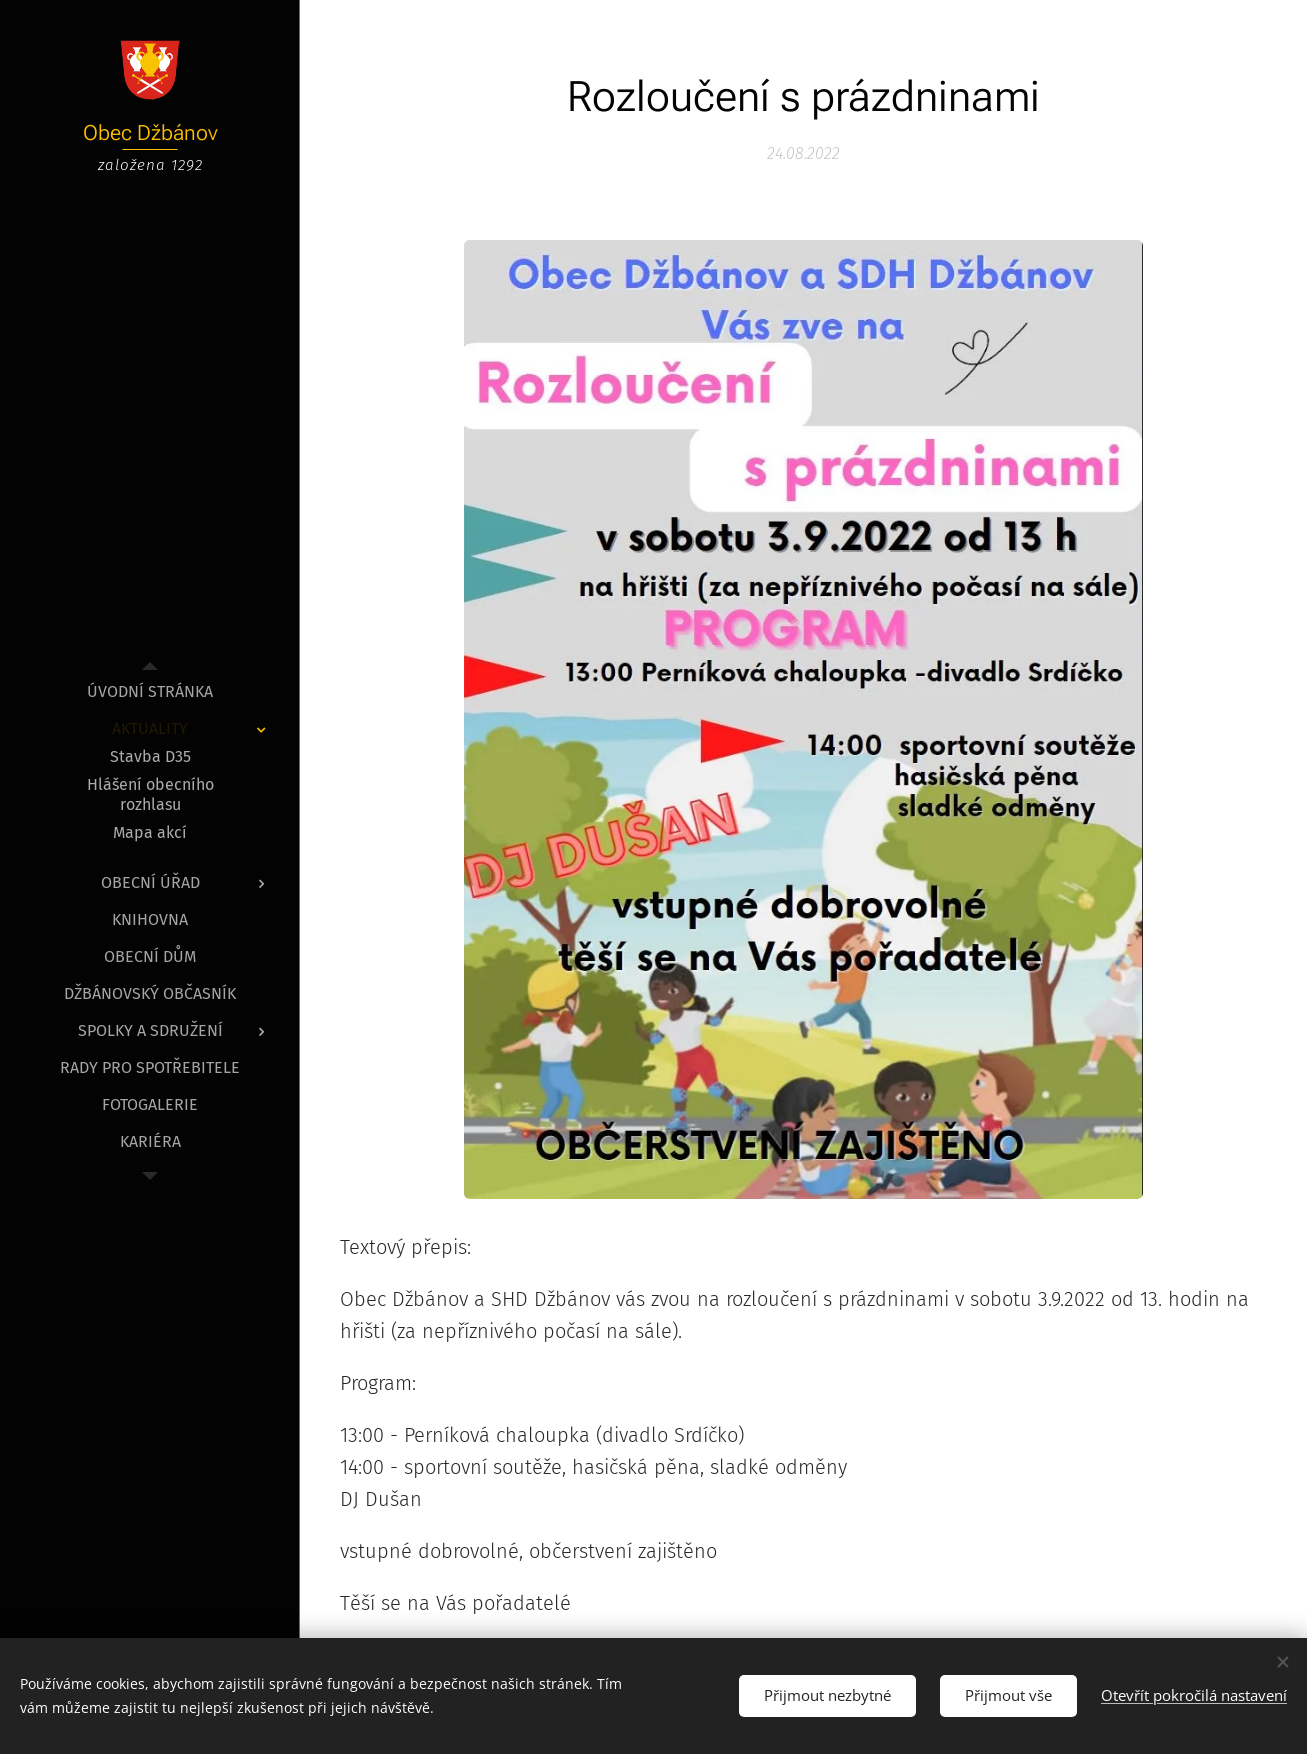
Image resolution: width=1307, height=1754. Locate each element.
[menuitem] (150, 691)
